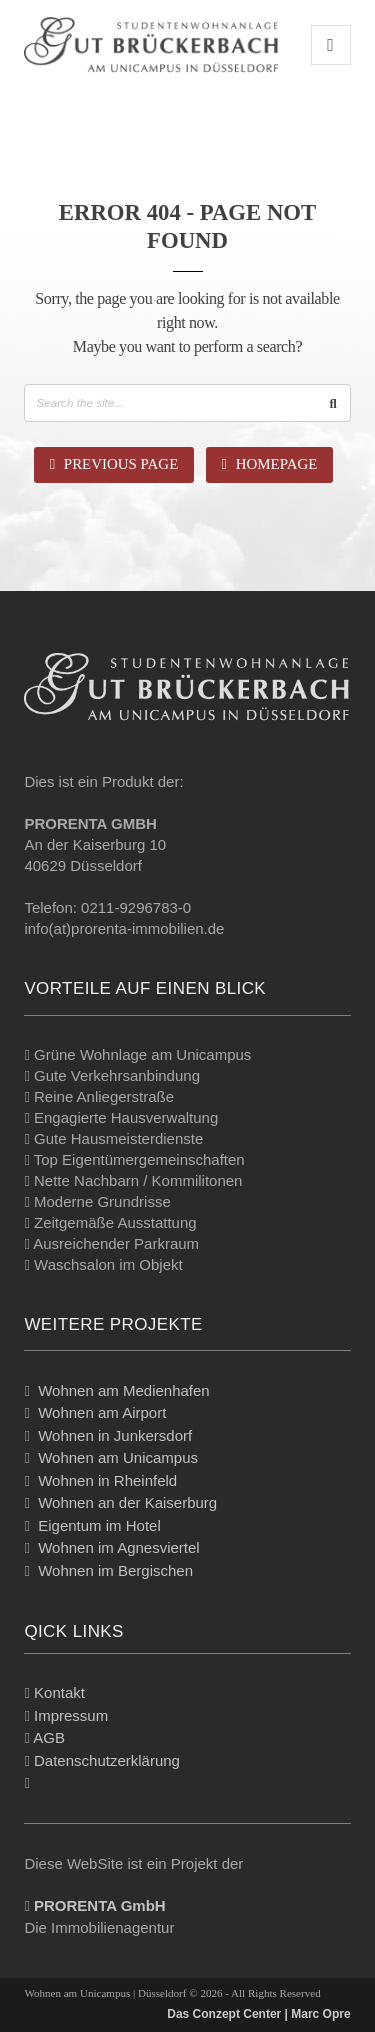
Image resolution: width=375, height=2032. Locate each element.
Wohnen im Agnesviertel (118, 1547)
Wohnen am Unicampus (118, 1457)
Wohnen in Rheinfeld (107, 1480)
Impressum (71, 1715)
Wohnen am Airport (102, 1412)
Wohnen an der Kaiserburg (127, 1502)
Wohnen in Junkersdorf (115, 1435)
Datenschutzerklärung (107, 1760)
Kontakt (59, 1692)
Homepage (270, 464)
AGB (49, 1737)
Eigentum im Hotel (99, 1525)
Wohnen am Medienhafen (124, 1390)
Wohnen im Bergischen (115, 1570)
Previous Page (114, 464)
